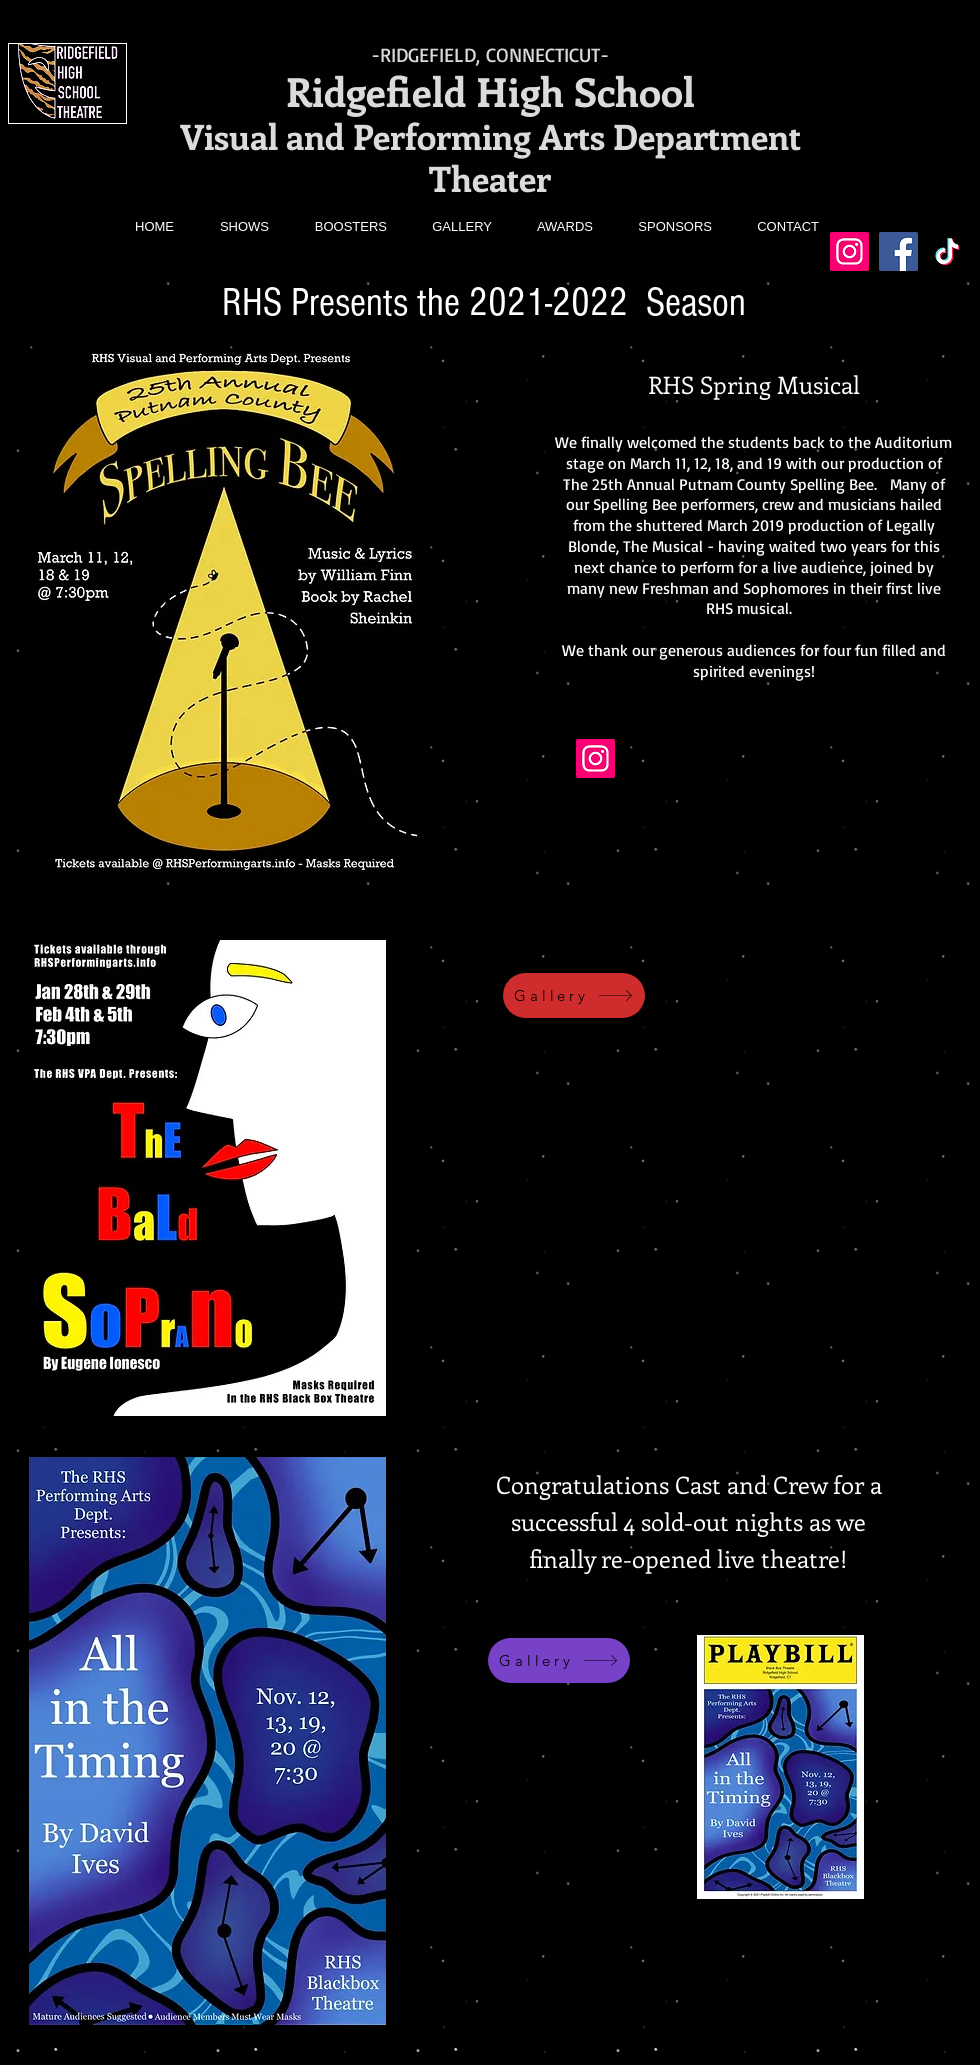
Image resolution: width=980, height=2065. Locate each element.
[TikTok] (947, 251)
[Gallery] (574, 995)
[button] (232, 227)
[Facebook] (898, 251)
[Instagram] (849, 251)
